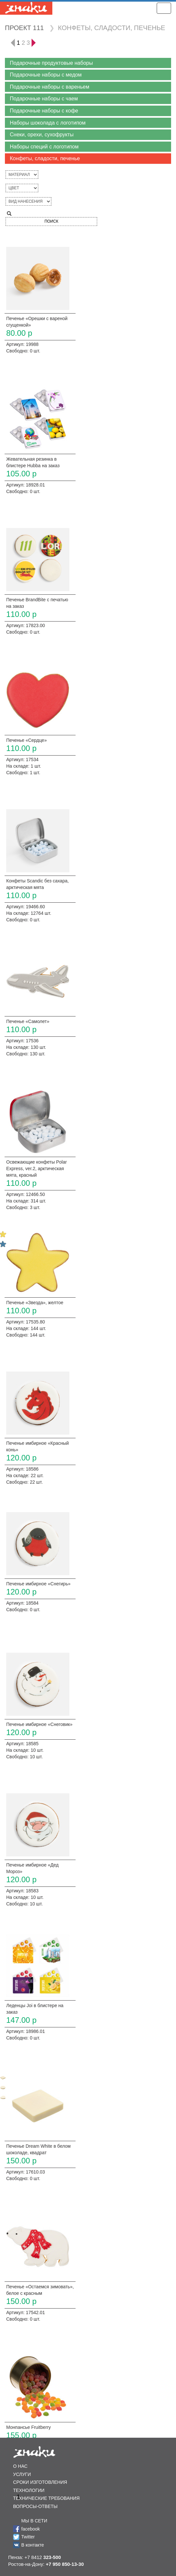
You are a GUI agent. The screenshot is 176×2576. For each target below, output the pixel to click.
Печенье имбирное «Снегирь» (38, 1583)
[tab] (88, 63)
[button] (88, 63)
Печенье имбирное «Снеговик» (39, 1724)
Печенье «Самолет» (27, 1021)
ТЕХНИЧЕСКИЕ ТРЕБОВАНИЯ (46, 2498)
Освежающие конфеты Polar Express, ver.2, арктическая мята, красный (36, 1168)
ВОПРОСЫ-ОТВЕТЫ (35, 2506)
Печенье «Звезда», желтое (34, 1302)
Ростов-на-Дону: (46, 2564)
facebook (30, 2529)
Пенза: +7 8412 (34, 2557)
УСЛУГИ (22, 2474)
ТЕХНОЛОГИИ (28, 2490)
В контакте (32, 2545)
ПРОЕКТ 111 (24, 27)
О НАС (20, 2466)
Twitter (28, 2536)
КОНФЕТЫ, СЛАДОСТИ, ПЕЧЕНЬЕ (111, 27)
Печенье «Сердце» (26, 740)
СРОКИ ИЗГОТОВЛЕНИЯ (40, 2482)
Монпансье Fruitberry (28, 2427)
